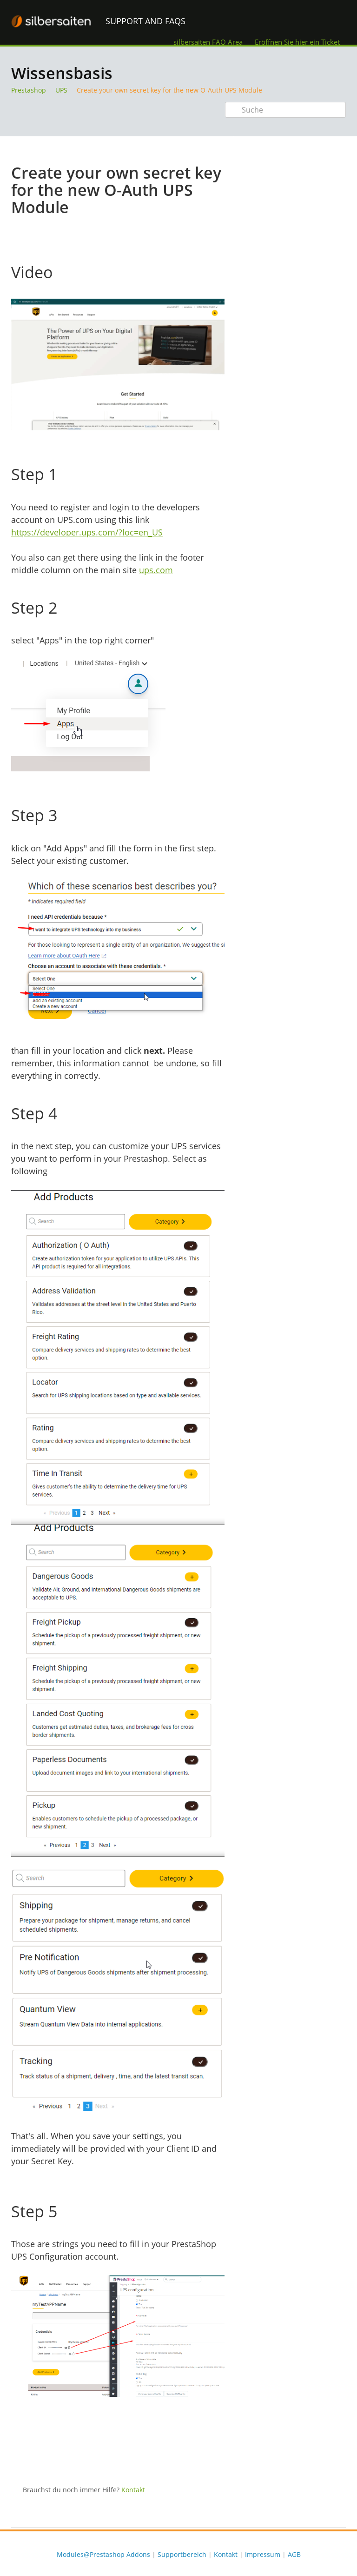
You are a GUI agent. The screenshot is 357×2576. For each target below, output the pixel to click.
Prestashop (28, 90)
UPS (61, 90)
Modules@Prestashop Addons (103, 2554)
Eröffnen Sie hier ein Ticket (297, 42)
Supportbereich (182, 2554)
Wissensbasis (61, 73)
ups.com (156, 569)
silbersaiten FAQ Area (208, 42)
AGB (294, 2554)
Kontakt (133, 2489)
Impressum (262, 2554)
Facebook (218, 2460)
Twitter (199, 2460)
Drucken (193, 150)
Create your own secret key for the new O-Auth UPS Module (169, 90)
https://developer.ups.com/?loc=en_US (87, 532)
